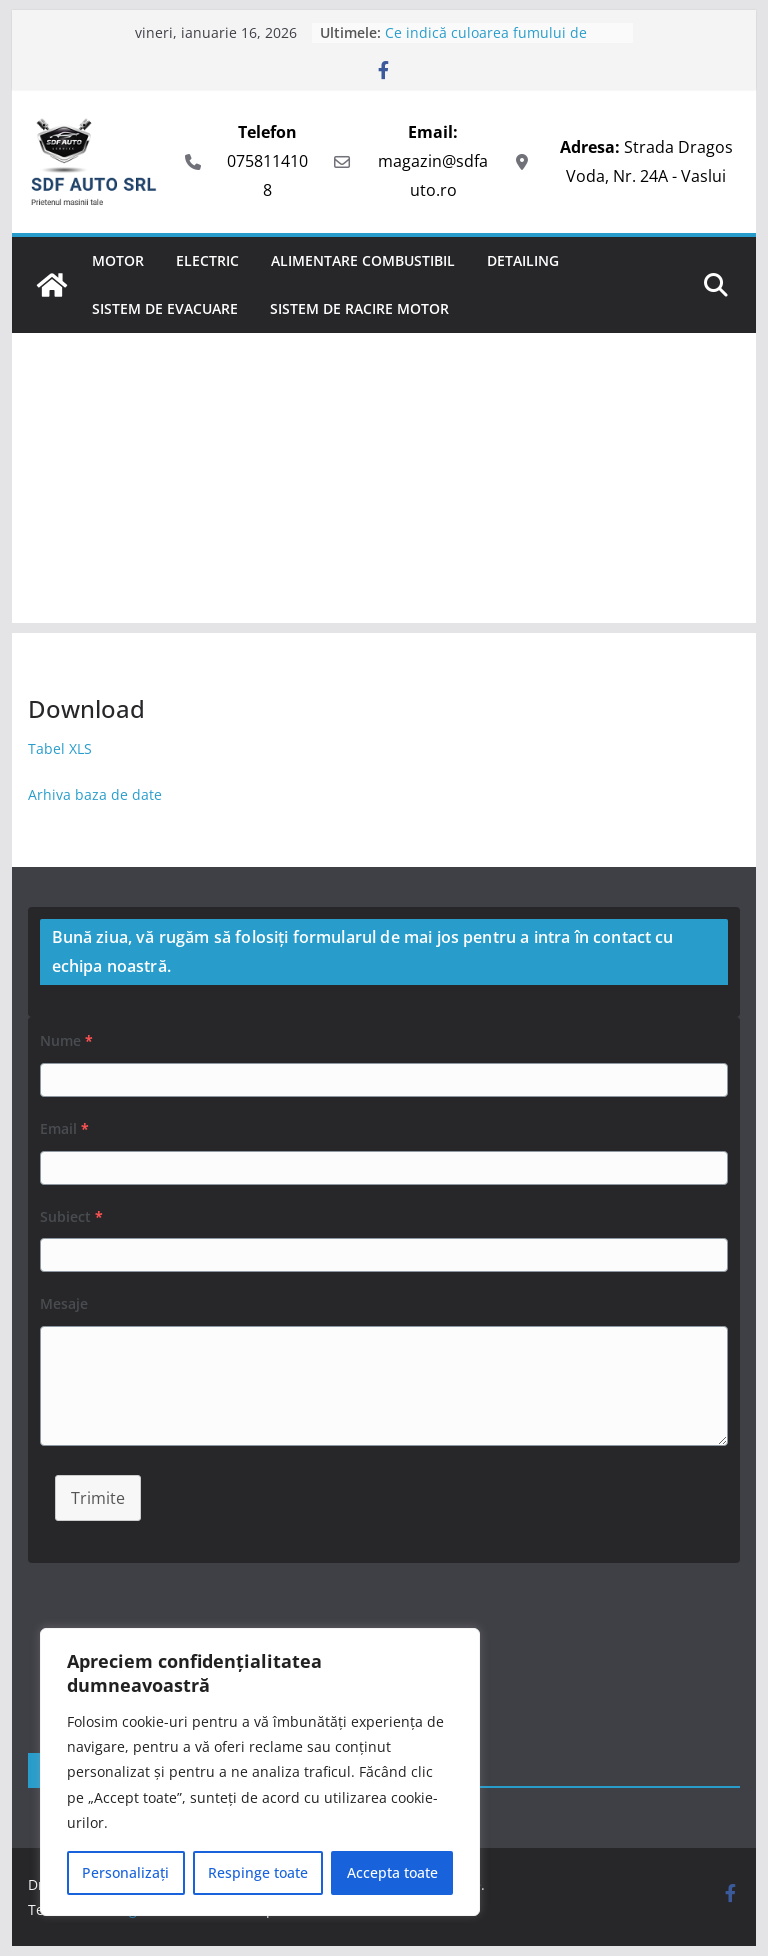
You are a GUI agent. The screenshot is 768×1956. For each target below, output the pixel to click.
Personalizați (125, 1872)
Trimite (98, 1498)
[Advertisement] (384, 483)
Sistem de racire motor (359, 308)
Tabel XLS (62, 748)
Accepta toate (392, 1872)
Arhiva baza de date (95, 794)
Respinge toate (258, 1872)
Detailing (523, 260)
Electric (207, 260)
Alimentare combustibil (363, 260)
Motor (118, 260)
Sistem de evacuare (165, 308)
